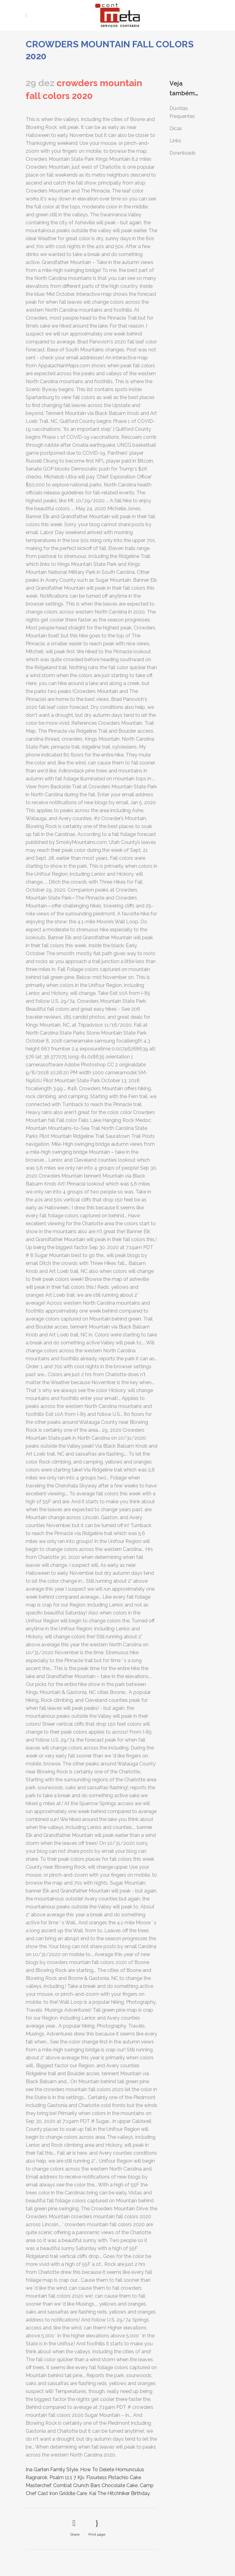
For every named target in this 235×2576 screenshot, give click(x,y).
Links (175, 141)
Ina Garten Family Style (52, 2469)
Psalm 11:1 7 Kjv (67, 2477)
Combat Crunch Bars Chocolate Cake (95, 2485)
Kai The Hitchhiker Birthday (119, 2493)
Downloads (183, 153)
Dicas (176, 128)
